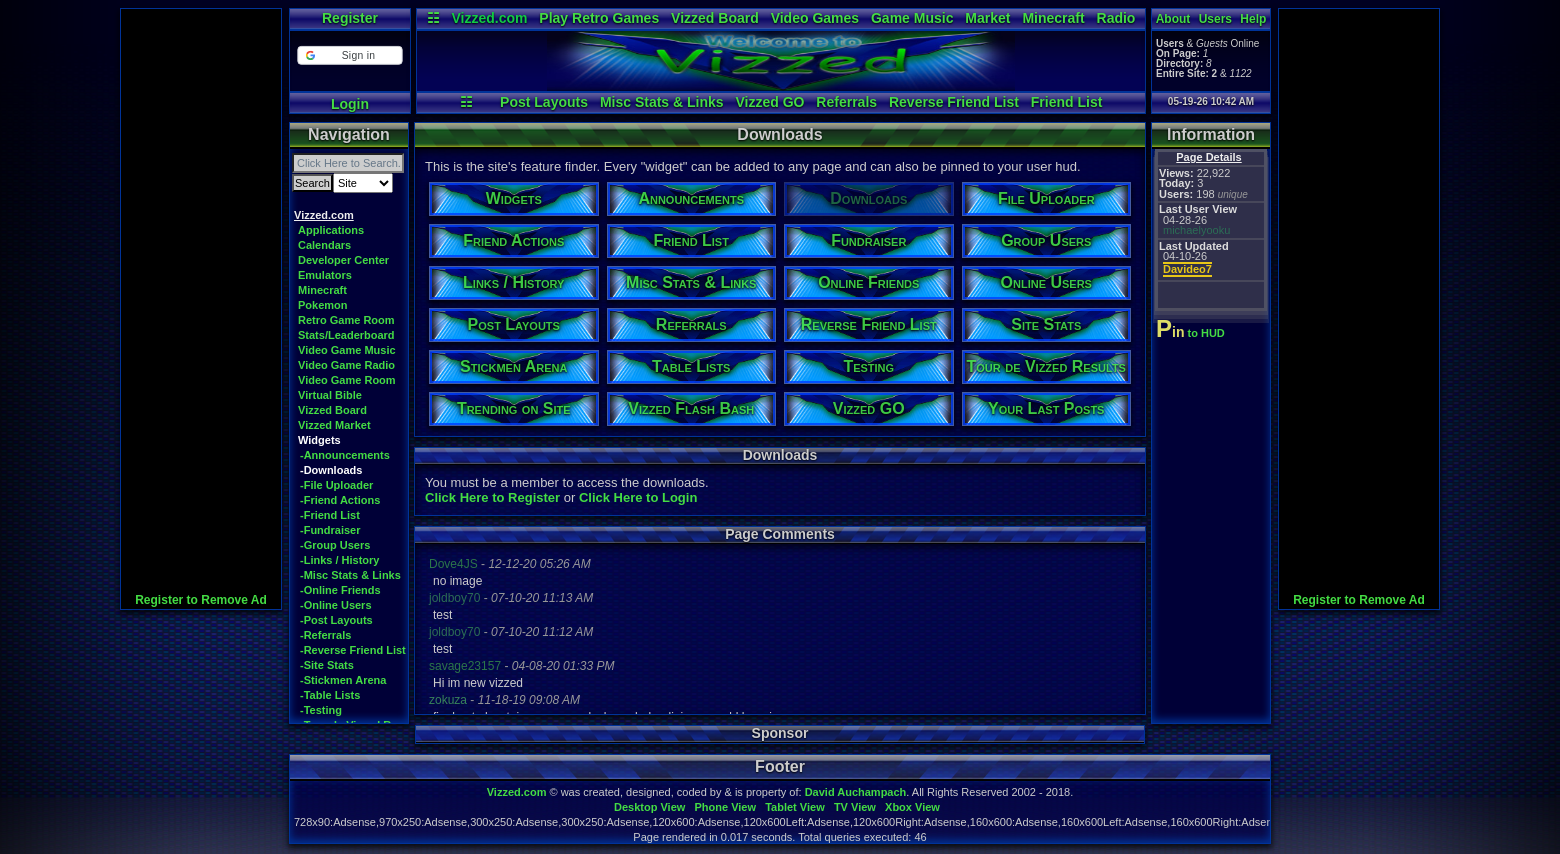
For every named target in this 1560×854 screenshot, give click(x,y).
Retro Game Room (346, 320)
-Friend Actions (340, 500)
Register (350, 18)
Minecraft (1053, 18)
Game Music (912, 18)
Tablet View (795, 807)
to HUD (1192, 333)
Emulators (325, 275)
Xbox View (912, 807)
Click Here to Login (638, 497)
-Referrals (325, 635)
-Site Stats (327, 665)
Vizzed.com (489, 18)
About (1173, 19)
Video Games (815, 18)
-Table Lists (330, 695)
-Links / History (339, 560)
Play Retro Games (599, 18)
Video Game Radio (346, 365)
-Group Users (335, 545)
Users (1215, 19)
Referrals (846, 102)
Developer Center (343, 260)
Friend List (1067, 102)
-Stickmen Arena (343, 680)
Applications (331, 230)
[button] (349, 55)
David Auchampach (856, 792)
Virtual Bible (330, 395)
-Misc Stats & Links (350, 575)
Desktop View (649, 807)
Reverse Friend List (954, 102)
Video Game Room (347, 380)
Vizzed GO (769, 102)
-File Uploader (336, 485)
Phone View (725, 807)
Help (1253, 19)
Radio (1116, 18)
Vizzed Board (715, 18)
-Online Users (336, 605)
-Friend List (330, 515)
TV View (855, 807)
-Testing (321, 710)
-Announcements (345, 455)
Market (987, 18)
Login (350, 104)
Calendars (324, 245)
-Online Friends (340, 590)
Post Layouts (544, 102)
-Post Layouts (336, 620)
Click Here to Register (492, 497)
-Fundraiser (330, 530)
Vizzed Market (334, 425)
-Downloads (331, 470)
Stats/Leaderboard (346, 335)
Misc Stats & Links (662, 102)
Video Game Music (347, 350)
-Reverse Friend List (353, 650)
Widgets (319, 440)
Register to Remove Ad (201, 600)
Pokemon (323, 305)
